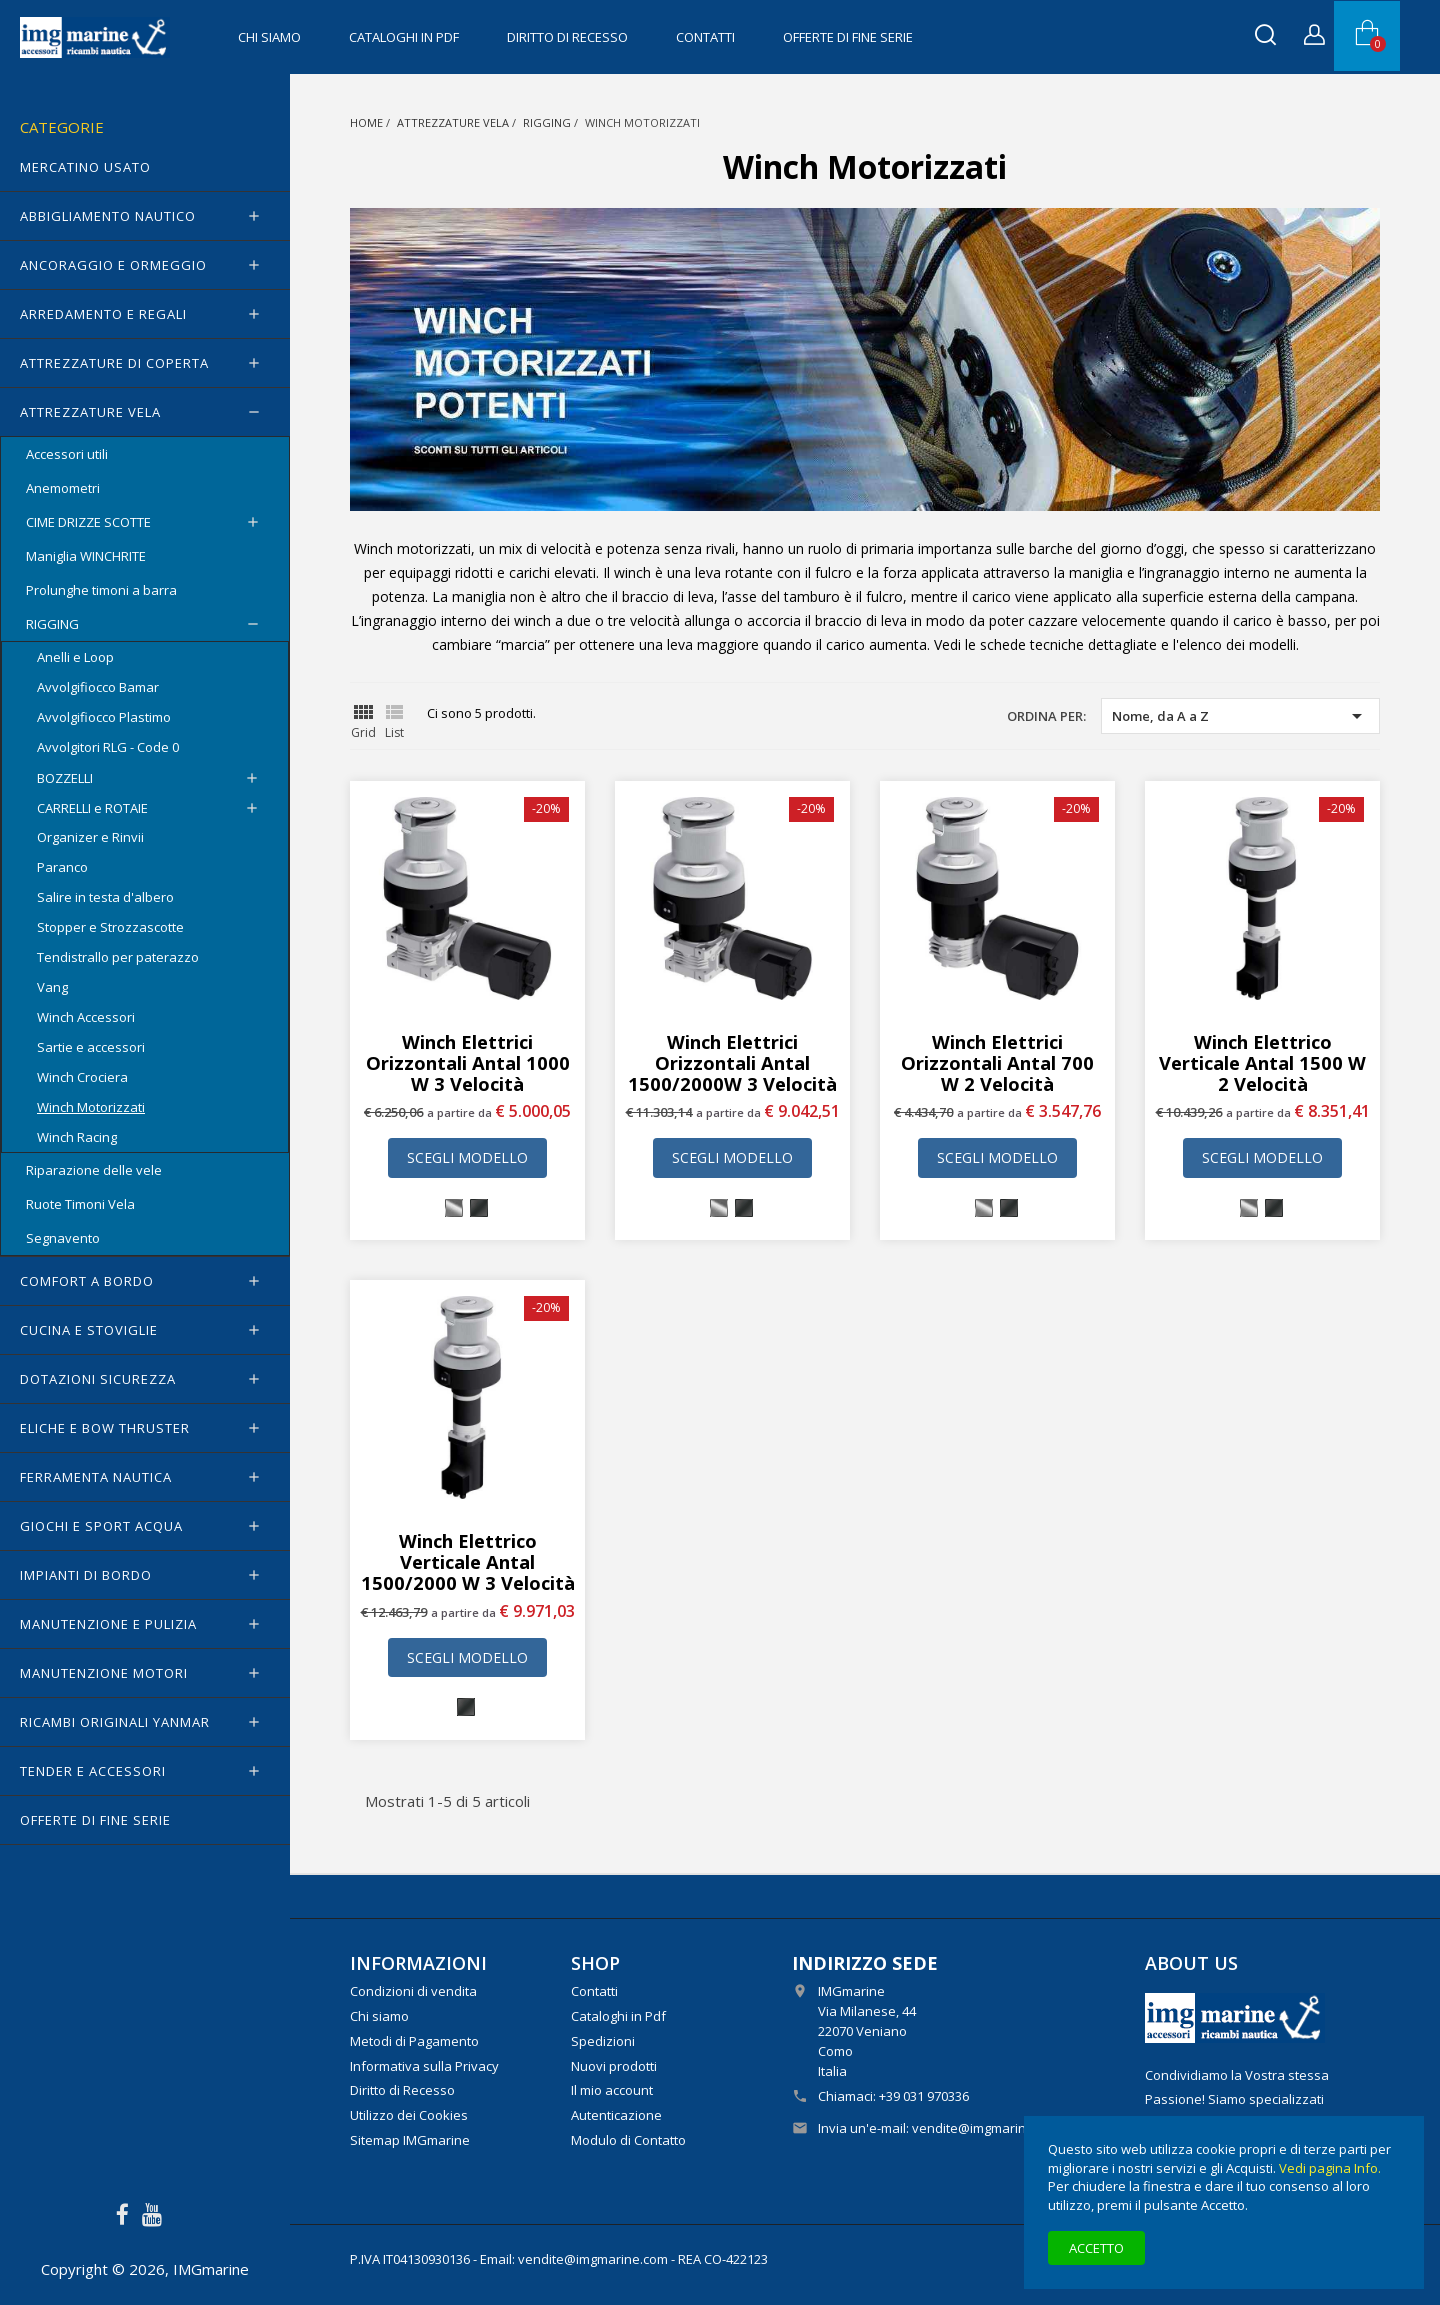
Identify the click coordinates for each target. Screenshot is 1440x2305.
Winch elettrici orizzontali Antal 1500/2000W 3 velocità (732, 1062)
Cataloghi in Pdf (404, 37)
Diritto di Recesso (567, 37)
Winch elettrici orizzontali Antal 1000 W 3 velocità (468, 1062)
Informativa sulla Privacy (424, 2066)
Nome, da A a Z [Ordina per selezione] (1240, 716)
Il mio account (612, 2090)
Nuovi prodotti (614, 2066)
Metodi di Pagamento (414, 2041)
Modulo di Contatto (628, 2140)
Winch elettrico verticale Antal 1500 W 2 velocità (1262, 1062)
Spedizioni (603, 2041)
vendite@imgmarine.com (987, 2128)
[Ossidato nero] (479, 1208)
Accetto (1096, 2248)
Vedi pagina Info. (1330, 2168)
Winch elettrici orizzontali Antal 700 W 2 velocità (997, 1062)
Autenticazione (616, 2115)
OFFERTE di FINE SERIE (848, 37)
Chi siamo (269, 37)
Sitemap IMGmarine (410, 2140)
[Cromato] (454, 1208)
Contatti (705, 37)
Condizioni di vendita (413, 1991)
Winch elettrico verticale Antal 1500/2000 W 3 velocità (468, 1561)
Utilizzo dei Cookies (409, 2115)
